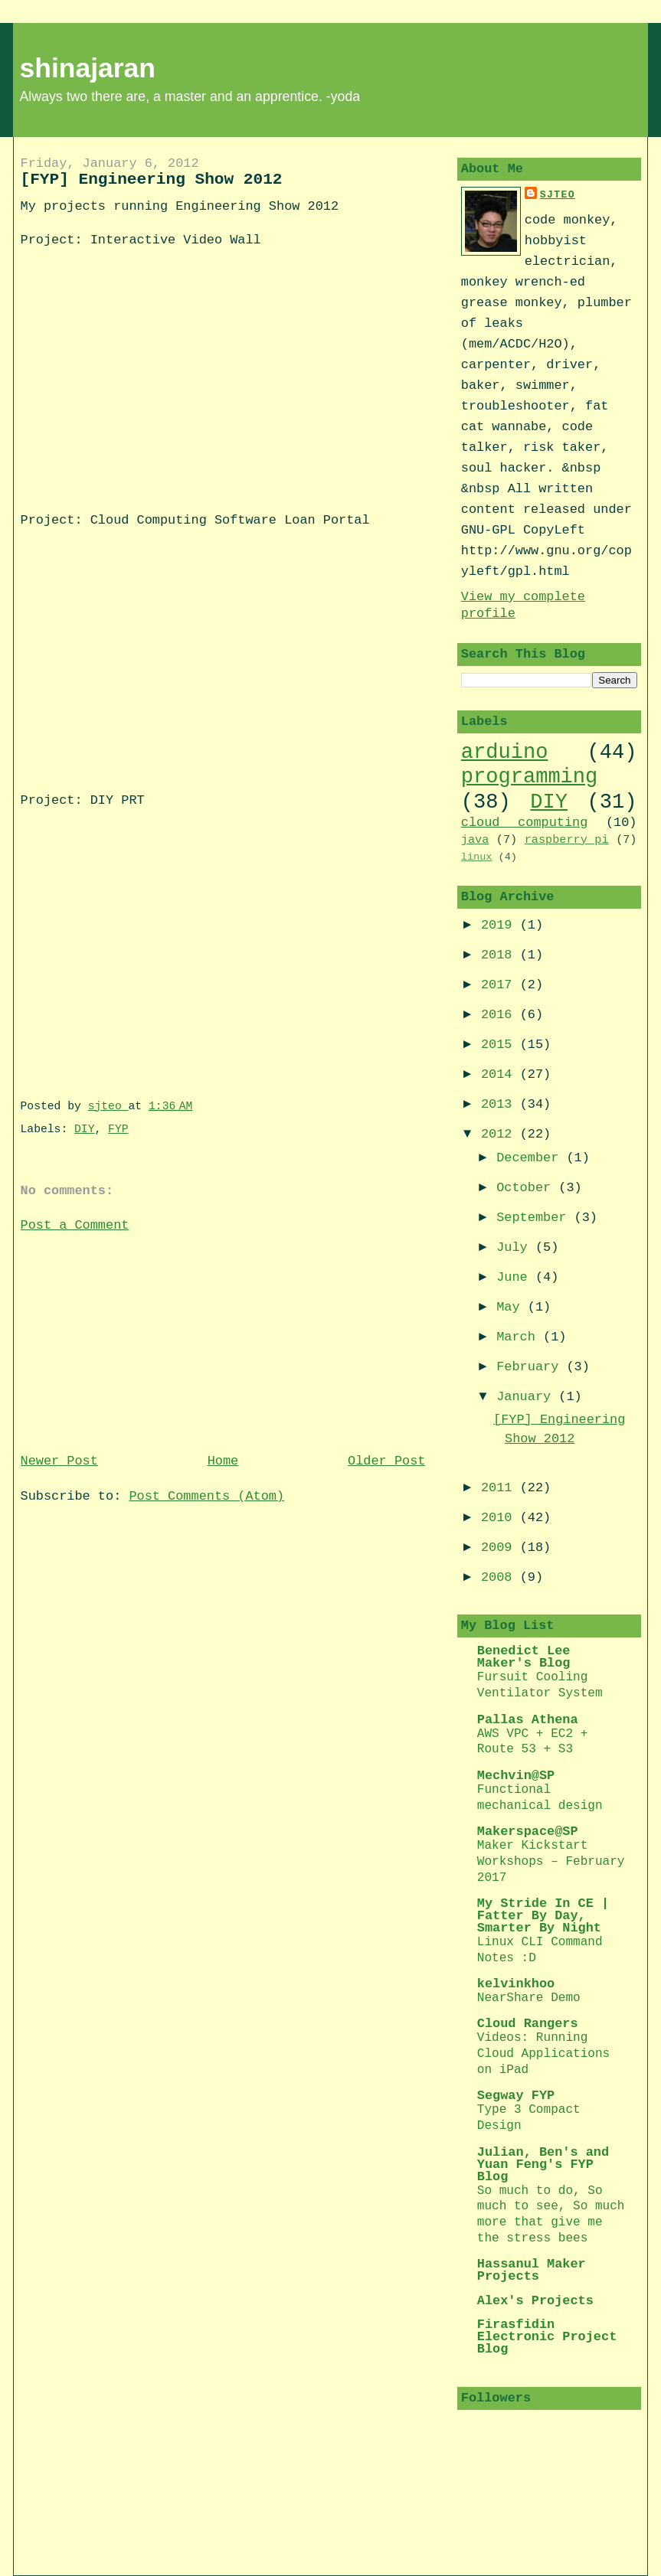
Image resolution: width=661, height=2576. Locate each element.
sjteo (557, 195)
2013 (500, 1104)
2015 (500, 1044)
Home (223, 1461)
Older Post (386, 1461)
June (515, 1277)
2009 (500, 1547)
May (512, 1307)
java (475, 840)
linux (476, 857)
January (527, 1396)
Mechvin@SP (516, 1775)
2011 (500, 1488)
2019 (500, 925)
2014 (500, 1074)
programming (529, 776)
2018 (500, 955)
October (527, 1187)
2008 (500, 1577)
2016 (500, 1014)
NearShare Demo (529, 1998)
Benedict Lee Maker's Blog (524, 1657)
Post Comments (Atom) (206, 1496)
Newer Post (59, 1461)
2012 (500, 1134)
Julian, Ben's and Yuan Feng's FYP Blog (543, 2164)
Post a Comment (75, 1225)
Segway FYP (516, 2095)
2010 (500, 1517)
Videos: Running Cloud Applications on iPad (543, 2054)
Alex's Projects (535, 2301)
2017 (500, 985)
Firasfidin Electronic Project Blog (547, 2336)
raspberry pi (567, 840)
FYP (118, 1129)
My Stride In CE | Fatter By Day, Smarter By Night (543, 1915)
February (531, 1367)
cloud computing (524, 822)
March (519, 1337)
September (535, 1217)
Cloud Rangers (527, 2023)
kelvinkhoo (516, 1984)
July (515, 1247)
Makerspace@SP (527, 1831)
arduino (504, 752)
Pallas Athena (527, 1719)
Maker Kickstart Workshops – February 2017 (551, 1862)
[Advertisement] (135, 1341)
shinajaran (88, 68)
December (531, 1158)
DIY (84, 1129)
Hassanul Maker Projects (531, 2270)
